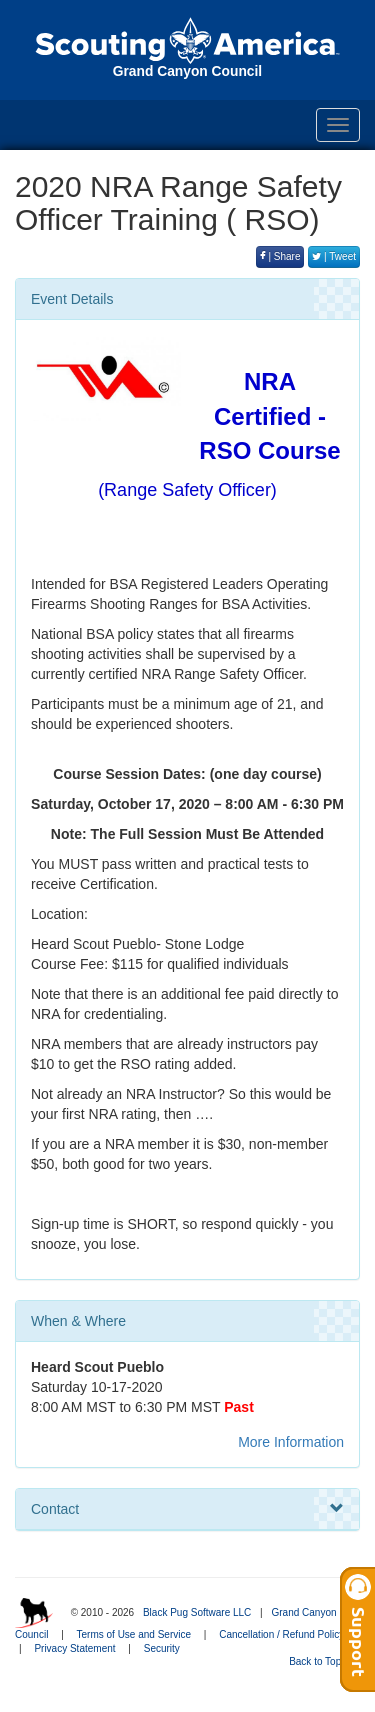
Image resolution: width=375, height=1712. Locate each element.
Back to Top (321, 1661)
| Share (280, 256)
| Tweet (334, 256)
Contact (187, 1509)
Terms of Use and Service (134, 1634)
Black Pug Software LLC (197, 1612)
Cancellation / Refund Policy (281, 1634)
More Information (291, 1442)
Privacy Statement (74, 1648)
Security (162, 1648)
